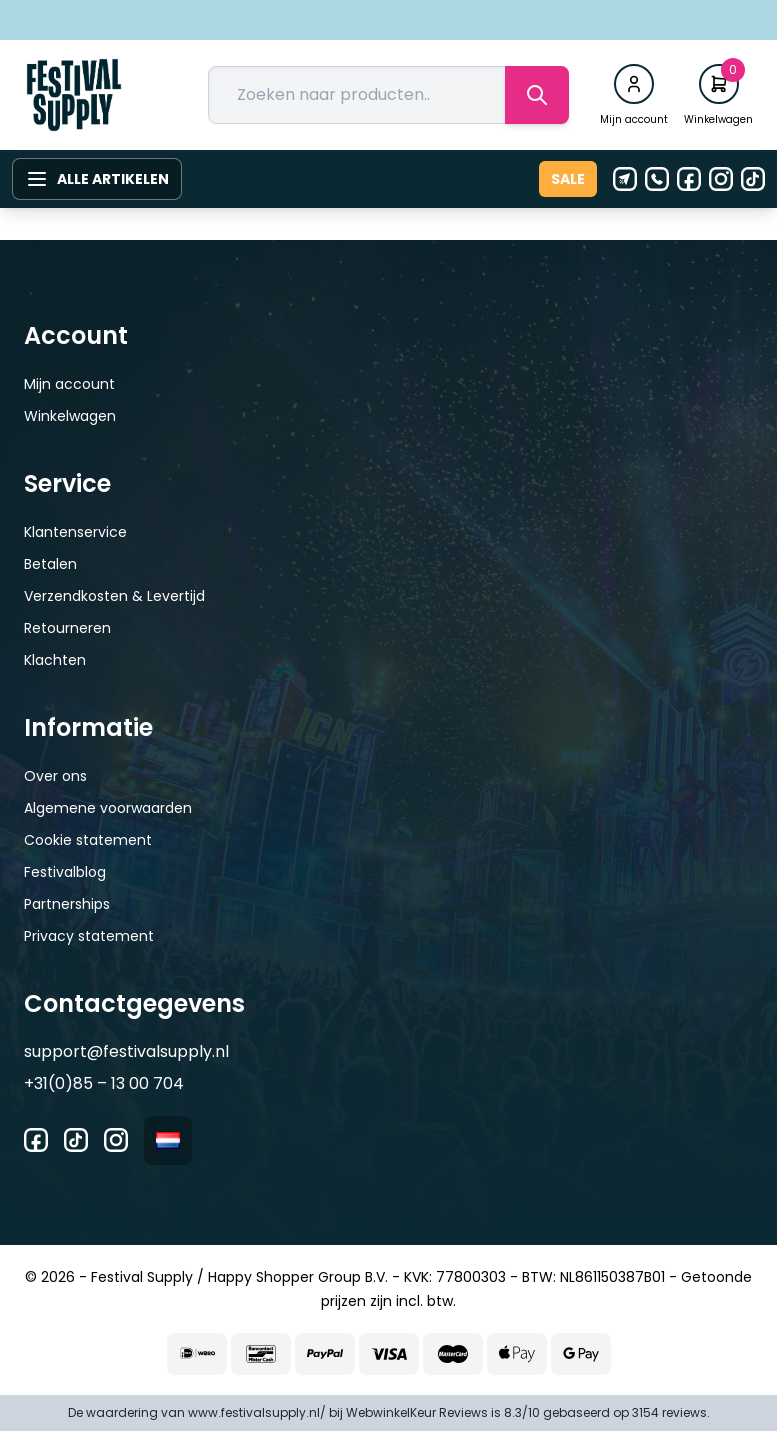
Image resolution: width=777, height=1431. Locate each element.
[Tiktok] (753, 179)
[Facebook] (689, 179)
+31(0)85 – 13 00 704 (104, 1083)
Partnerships (67, 904)
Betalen (50, 564)
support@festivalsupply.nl (126, 1051)
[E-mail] (625, 179)
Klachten (55, 660)
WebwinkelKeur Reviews (417, 1412)
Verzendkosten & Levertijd (114, 596)
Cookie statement (88, 840)
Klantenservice (75, 532)
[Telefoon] (657, 179)
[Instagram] (721, 179)
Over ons (55, 776)
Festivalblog (65, 872)
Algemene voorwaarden (108, 808)
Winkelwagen (70, 416)
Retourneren (67, 628)
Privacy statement (89, 936)
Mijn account (69, 384)
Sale (568, 179)
